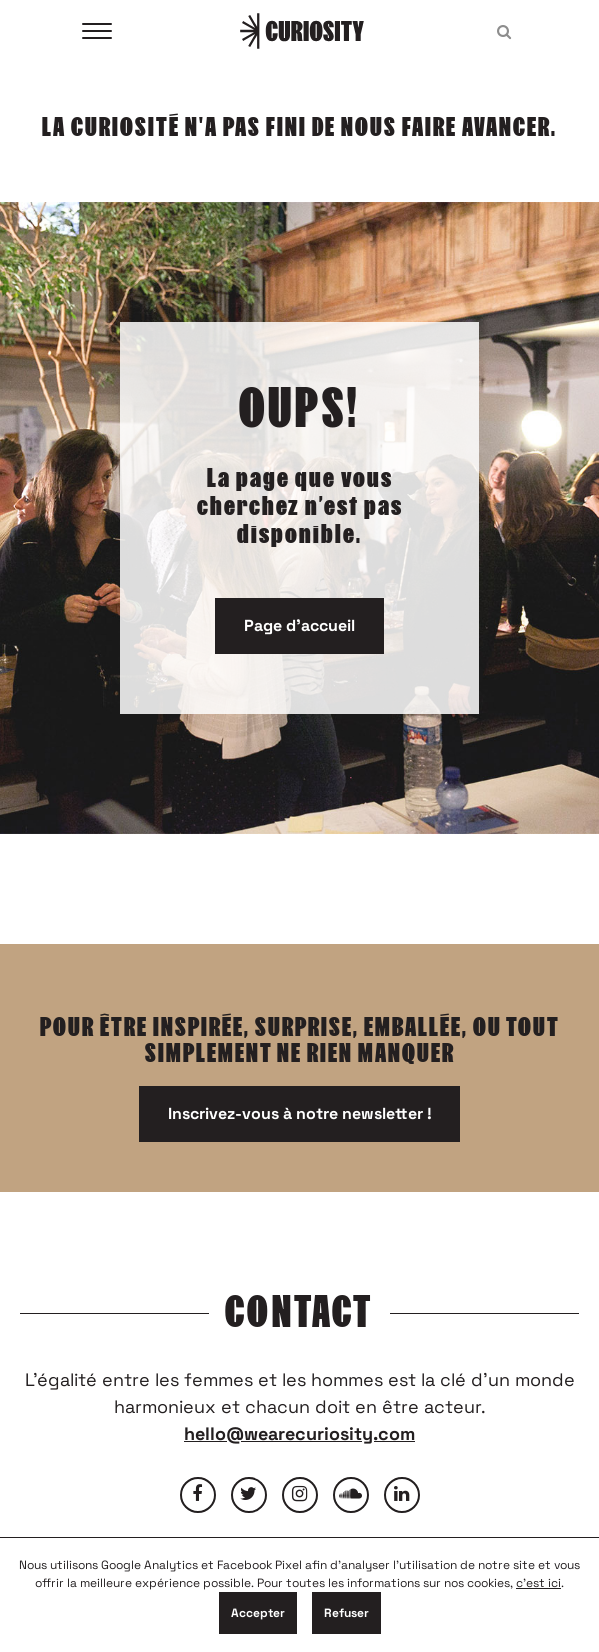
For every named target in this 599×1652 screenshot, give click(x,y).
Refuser (346, 1613)
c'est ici (538, 1583)
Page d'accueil (299, 625)
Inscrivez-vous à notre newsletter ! (300, 1113)
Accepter (258, 1613)
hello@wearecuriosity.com (299, 1433)
